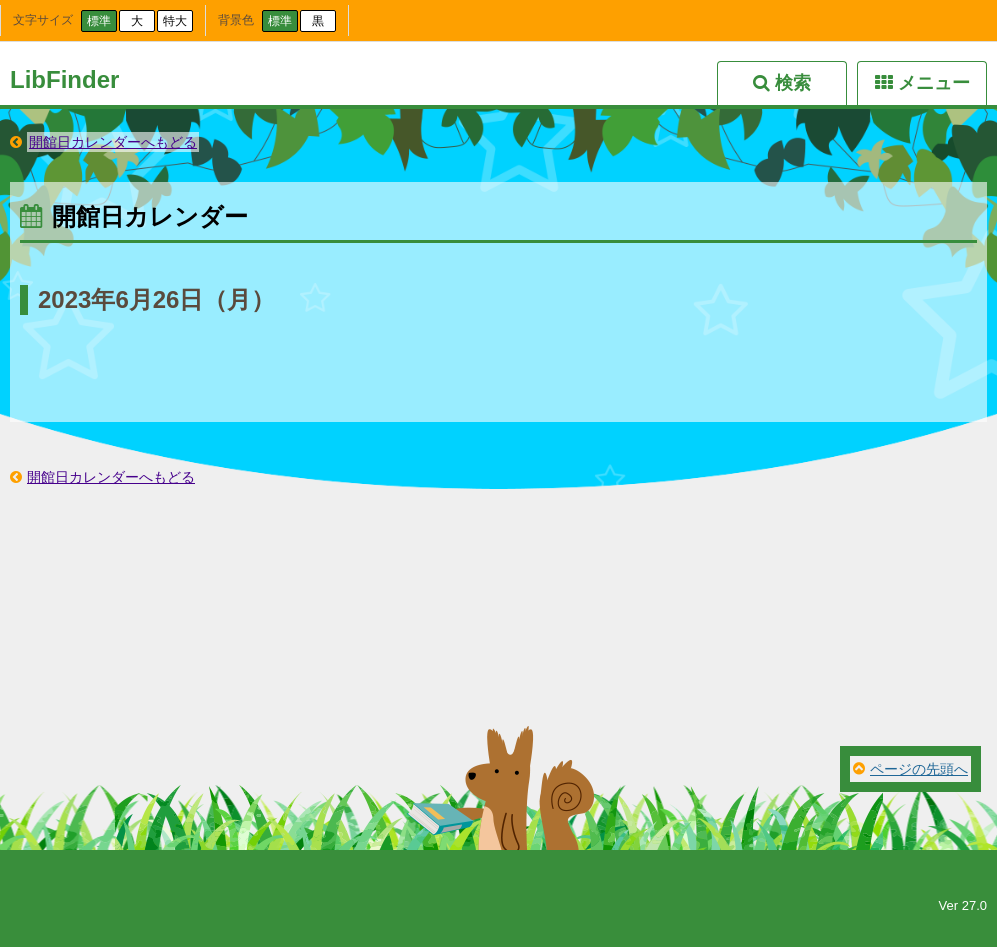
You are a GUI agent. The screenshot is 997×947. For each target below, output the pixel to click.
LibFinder (64, 79)
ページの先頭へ (919, 769)
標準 (99, 21)
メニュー (934, 83)
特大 (175, 21)
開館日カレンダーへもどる (113, 142)
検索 (793, 83)
